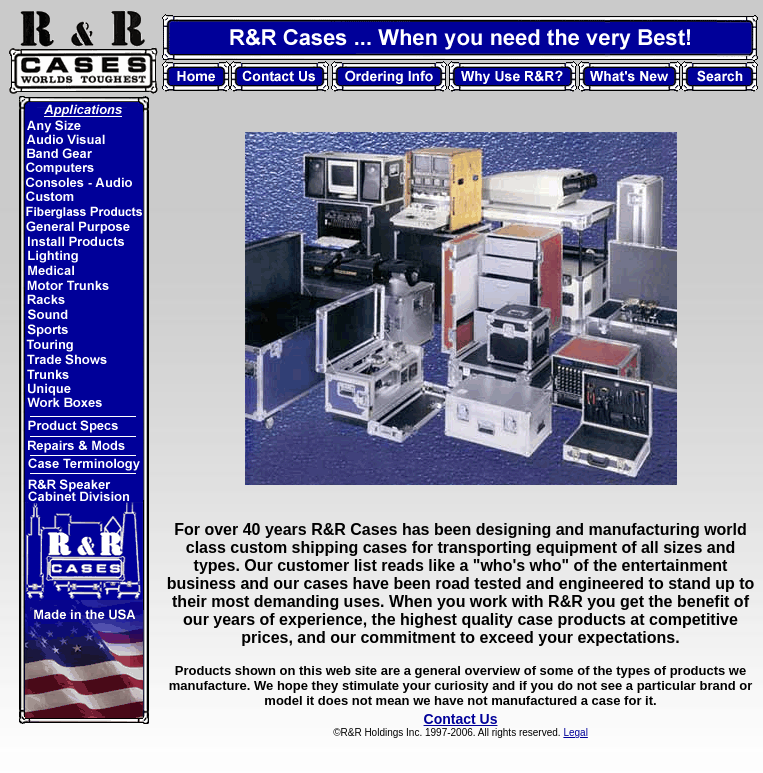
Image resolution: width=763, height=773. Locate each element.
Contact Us (461, 719)
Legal (575, 732)
